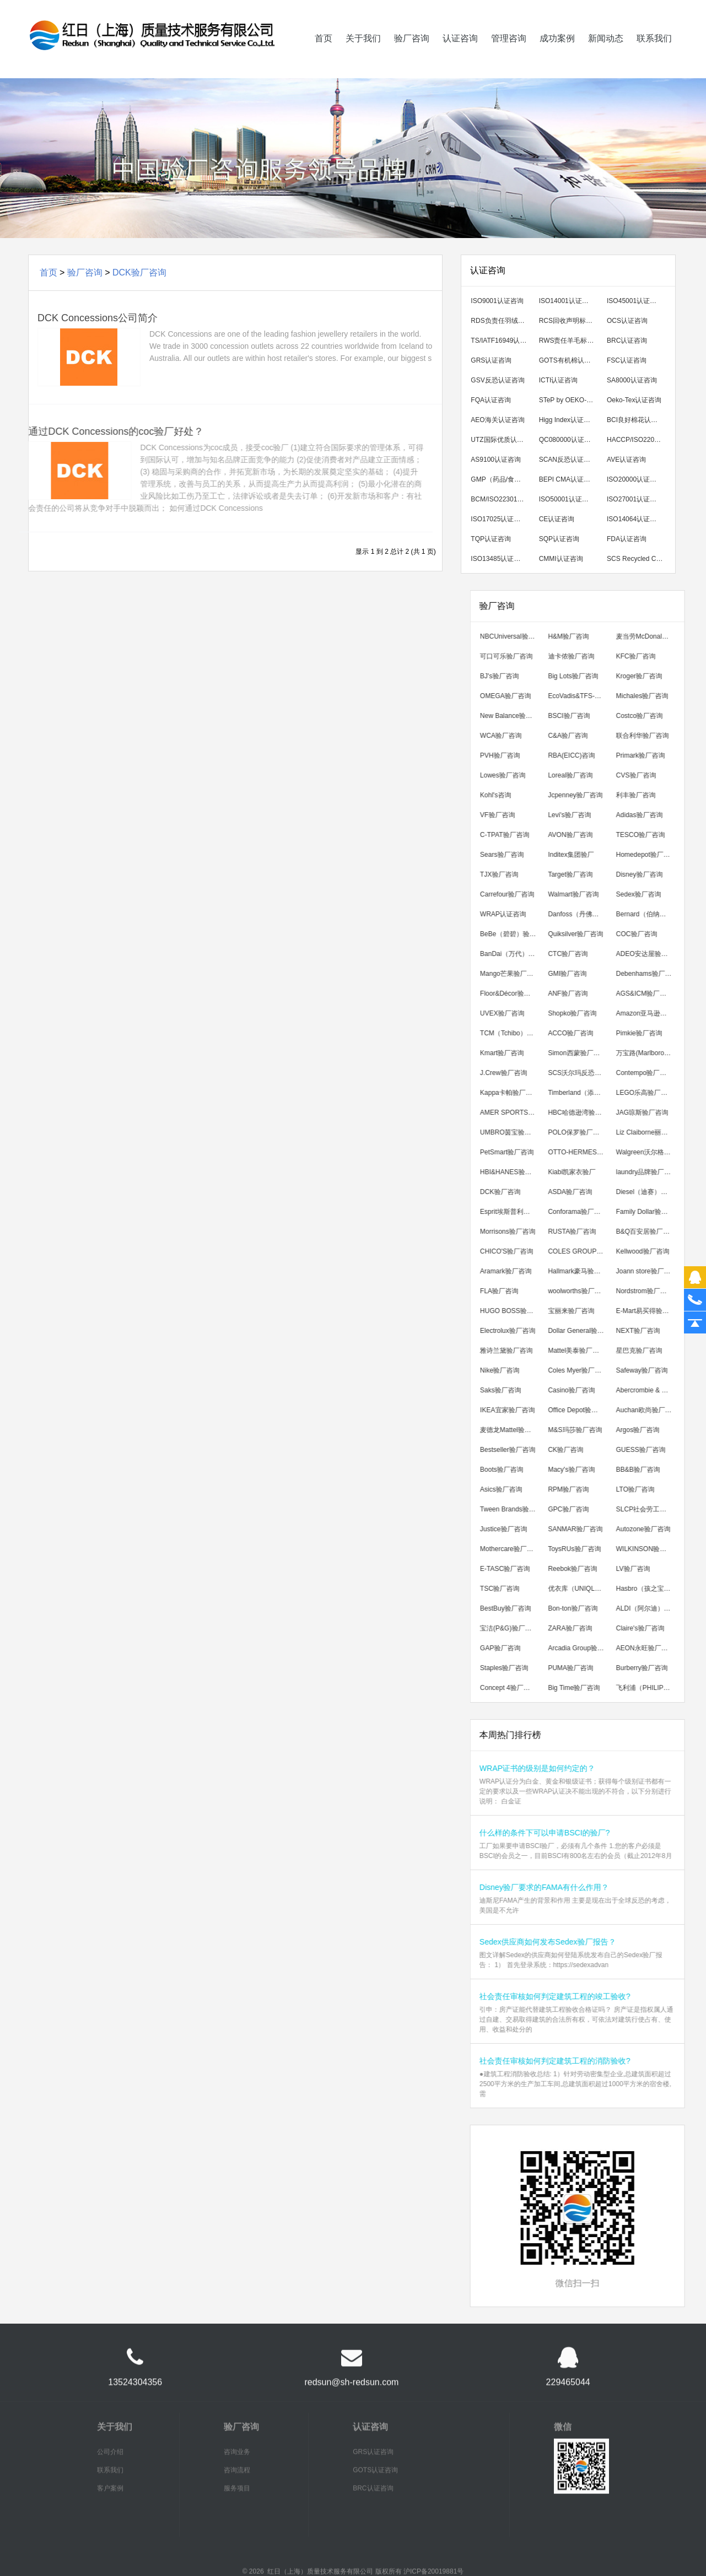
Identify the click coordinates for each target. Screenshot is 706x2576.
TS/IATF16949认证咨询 (506, 340)
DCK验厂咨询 (139, 272)
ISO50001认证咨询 (572, 499)
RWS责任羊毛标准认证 (574, 340)
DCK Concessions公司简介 (92, 317)
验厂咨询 (411, 55)
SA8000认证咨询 (637, 380)
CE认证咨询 (562, 519)
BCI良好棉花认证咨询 (642, 420)
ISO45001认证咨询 (640, 301)
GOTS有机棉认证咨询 (574, 360)
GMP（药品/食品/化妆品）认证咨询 (506, 479)
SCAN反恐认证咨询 (573, 459)
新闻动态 (605, 55)
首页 (323, 55)
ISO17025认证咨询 (504, 519)
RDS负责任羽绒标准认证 (506, 321)
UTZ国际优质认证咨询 (506, 440)
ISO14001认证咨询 (572, 301)
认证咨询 (460, 55)
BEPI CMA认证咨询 (573, 479)
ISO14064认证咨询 (640, 519)
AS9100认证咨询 (501, 459)
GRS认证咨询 (496, 360)
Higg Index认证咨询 (573, 420)
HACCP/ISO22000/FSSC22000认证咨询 (642, 440)
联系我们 (654, 55)
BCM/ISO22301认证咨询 (506, 499)
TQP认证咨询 (496, 539)
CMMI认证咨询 (566, 559)
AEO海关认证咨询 (502, 420)
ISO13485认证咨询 (504, 559)
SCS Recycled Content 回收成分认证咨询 (642, 559)
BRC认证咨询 (632, 340)
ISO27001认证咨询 (640, 499)
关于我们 (363, 55)
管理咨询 (508, 55)
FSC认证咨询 (631, 360)
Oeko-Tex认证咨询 (639, 400)
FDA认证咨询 (631, 539)
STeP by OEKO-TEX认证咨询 (574, 400)
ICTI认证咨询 (563, 380)
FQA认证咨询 (496, 400)
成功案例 (557, 55)
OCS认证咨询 (632, 321)
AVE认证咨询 (631, 459)
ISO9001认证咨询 (502, 301)
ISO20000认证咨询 (640, 479)
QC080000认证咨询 (573, 440)
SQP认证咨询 (564, 539)
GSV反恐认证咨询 (502, 380)
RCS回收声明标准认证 (574, 321)
